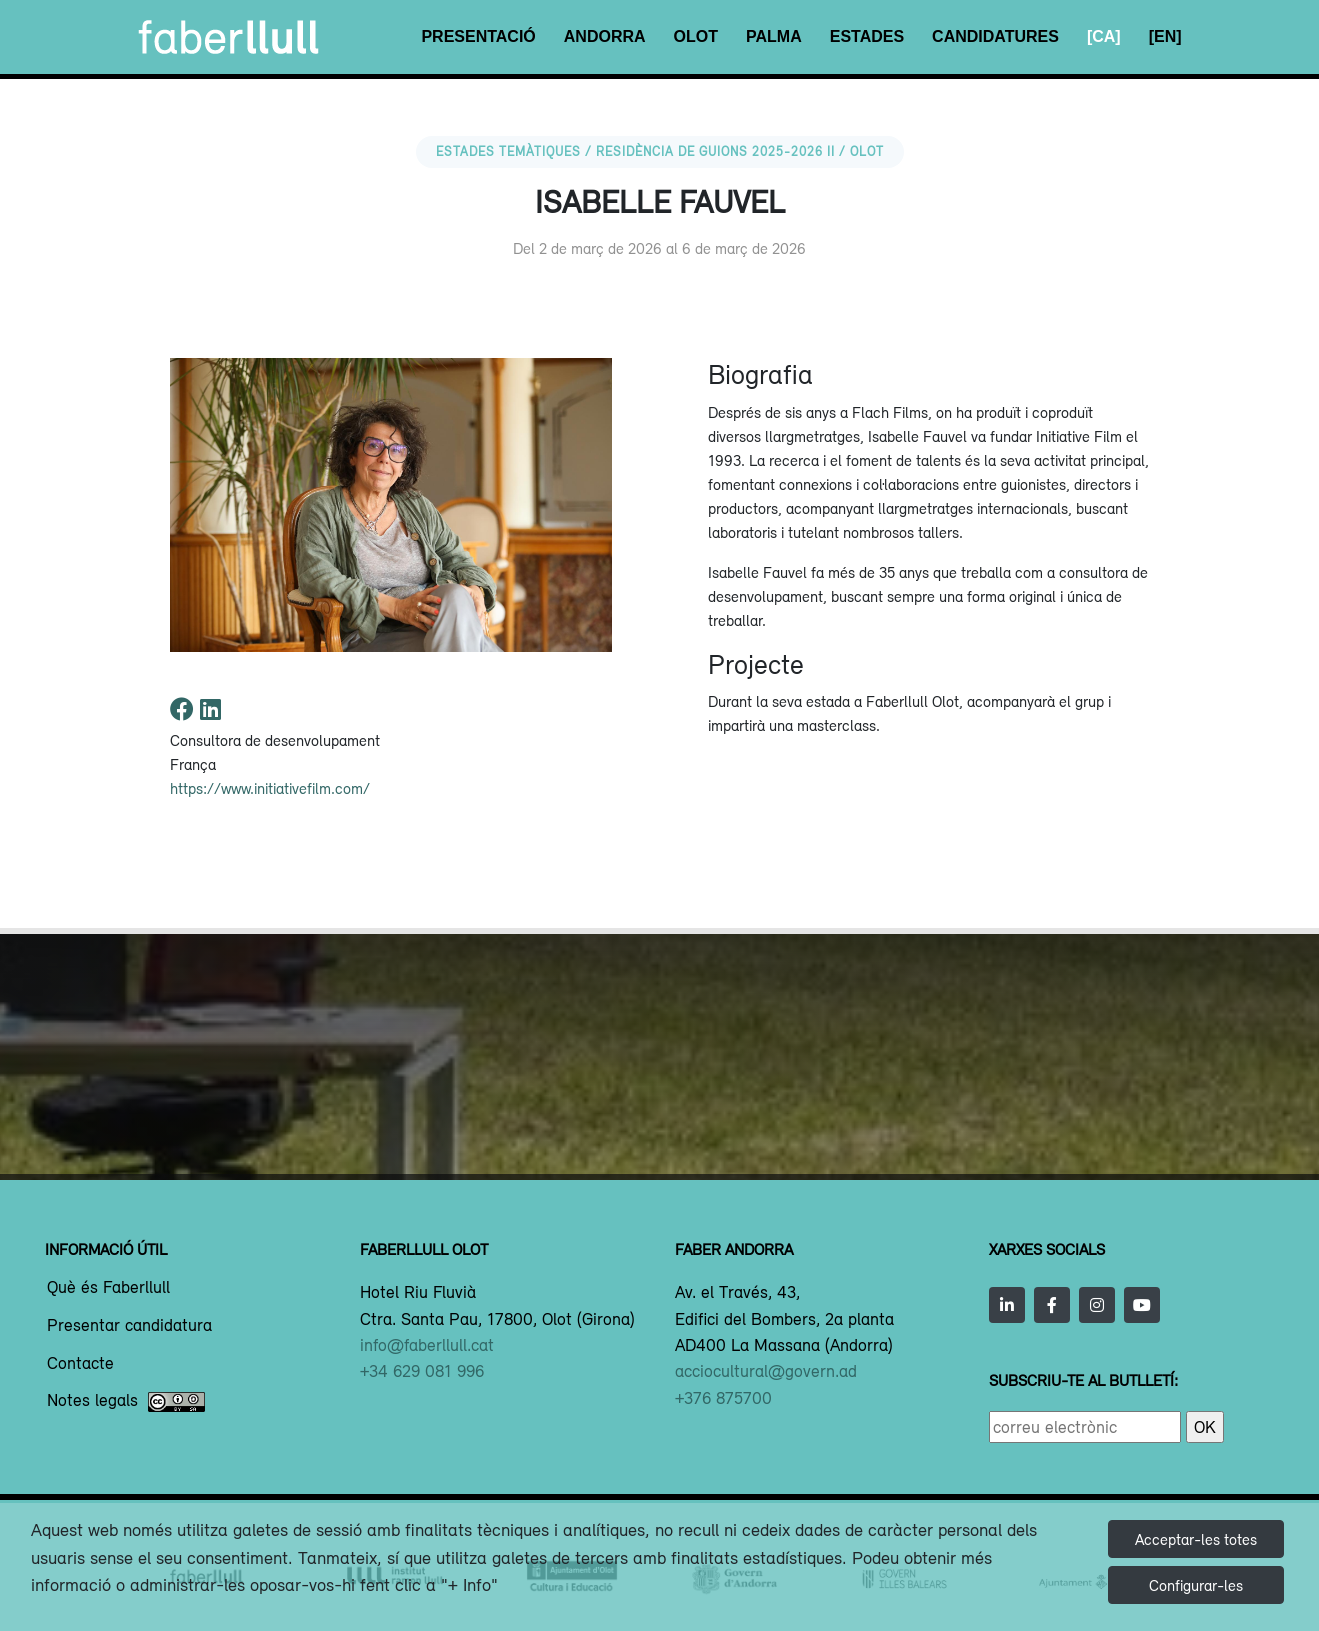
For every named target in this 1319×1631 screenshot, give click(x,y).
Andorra (605, 36)
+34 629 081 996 (422, 1371)
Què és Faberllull (108, 1288)
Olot (696, 36)
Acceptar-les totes (1196, 1539)
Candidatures (995, 36)
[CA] (1104, 36)
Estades (867, 36)
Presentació (478, 36)
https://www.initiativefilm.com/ (270, 788)
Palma (774, 36)
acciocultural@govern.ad (766, 1371)
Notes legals (126, 1402)
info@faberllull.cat (427, 1345)
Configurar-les (1196, 1585)
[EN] (1165, 36)
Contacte (80, 1364)
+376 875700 (723, 1398)
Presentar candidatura (129, 1326)
